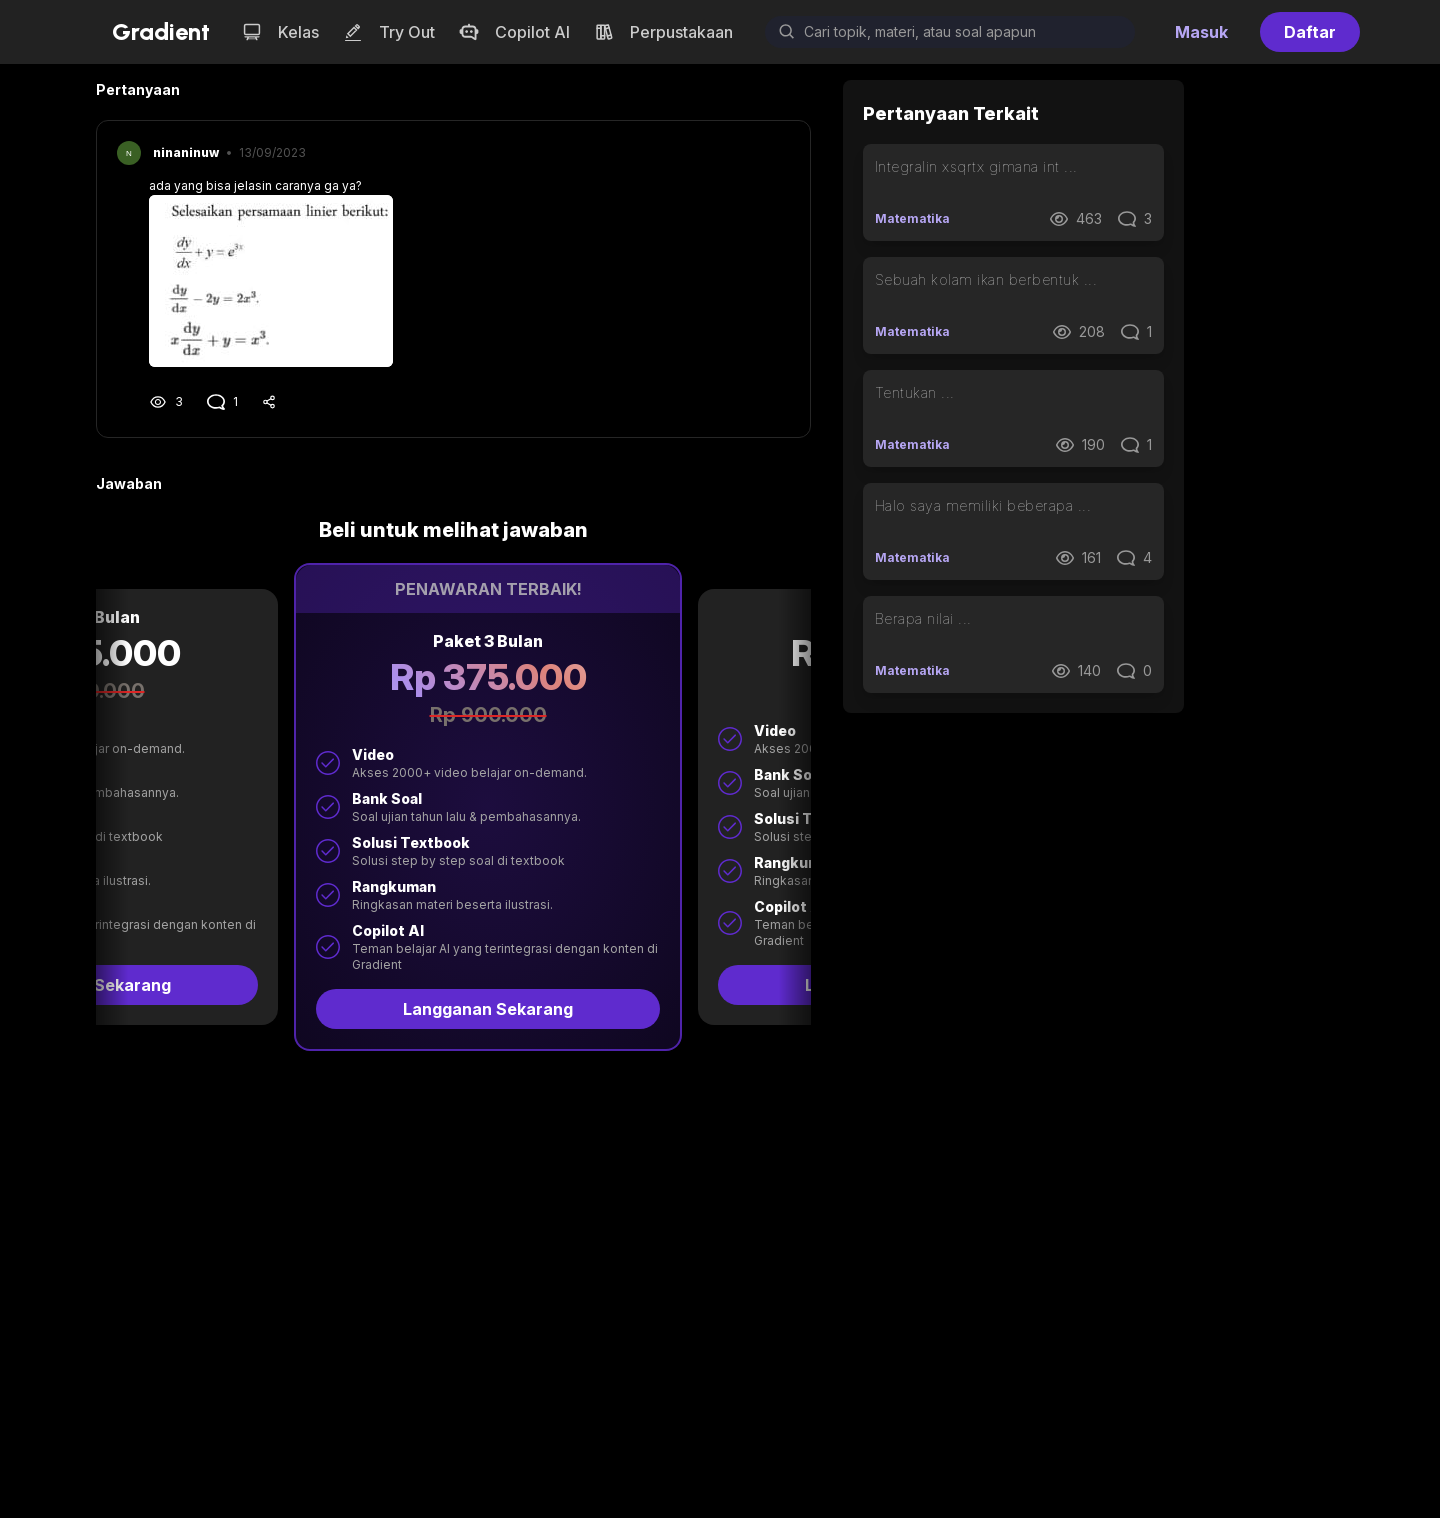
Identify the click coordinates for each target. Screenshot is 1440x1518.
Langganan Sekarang (201, 1009)
